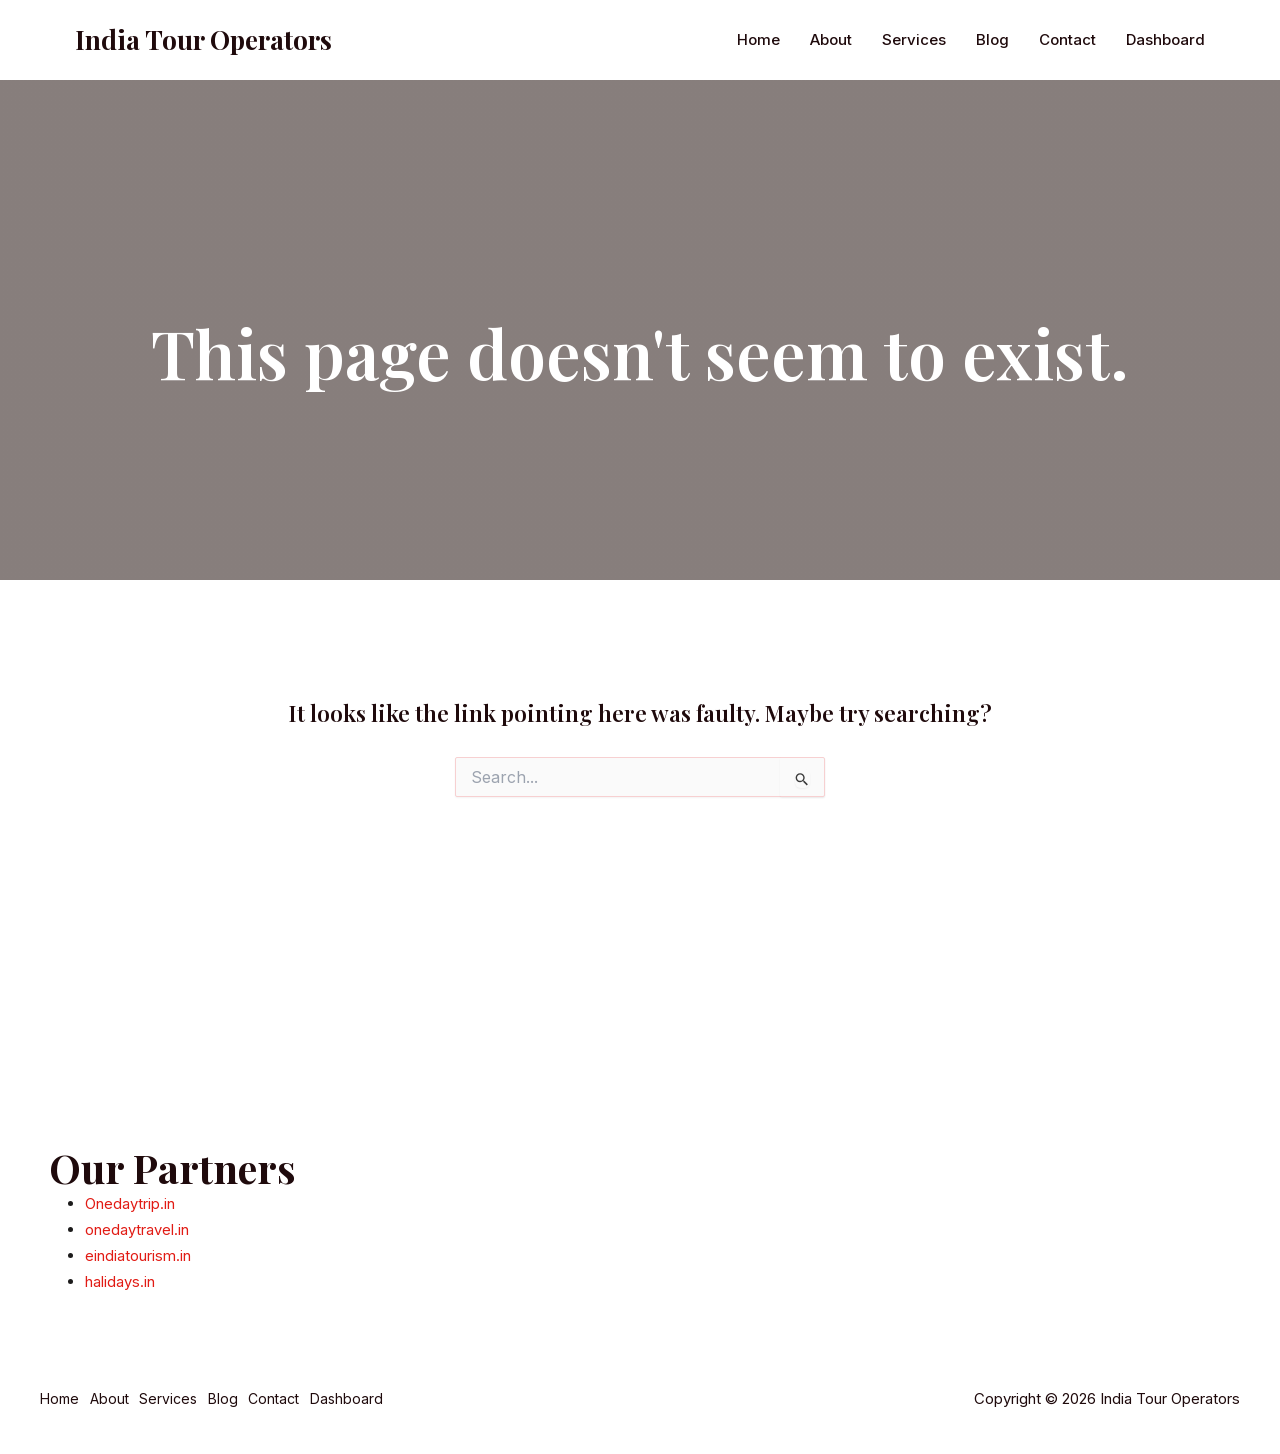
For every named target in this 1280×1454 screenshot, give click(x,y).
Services (914, 142)
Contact (1067, 142)
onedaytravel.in (137, 1231)
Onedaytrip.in (130, 1206)
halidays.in (120, 1282)
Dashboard (1165, 142)
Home (758, 142)
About (831, 142)
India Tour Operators (203, 142)
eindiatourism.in (138, 1257)
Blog (992, 142)
